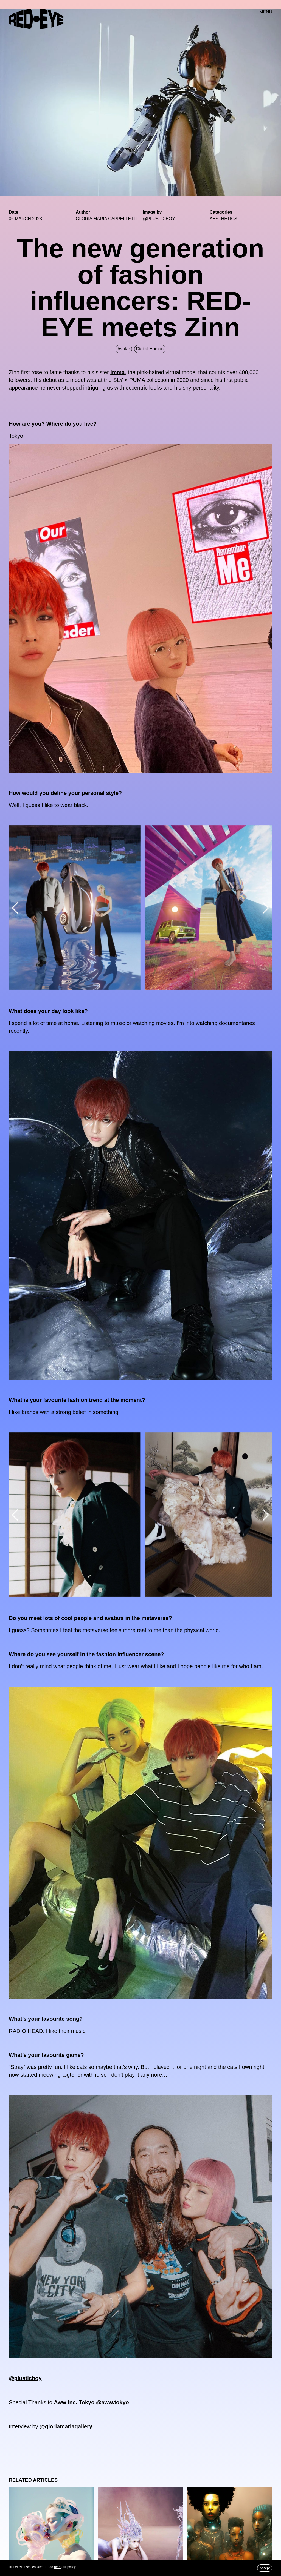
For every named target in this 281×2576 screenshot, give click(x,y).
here (57, 2567)
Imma (117, 372)
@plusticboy (25, 2378)
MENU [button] (265, 12)
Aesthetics (223, 218)
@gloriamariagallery (66, 2426)
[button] (15, 908)
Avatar (123, 349)
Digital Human (150, 349)
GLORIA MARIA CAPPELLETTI (106, 218)
